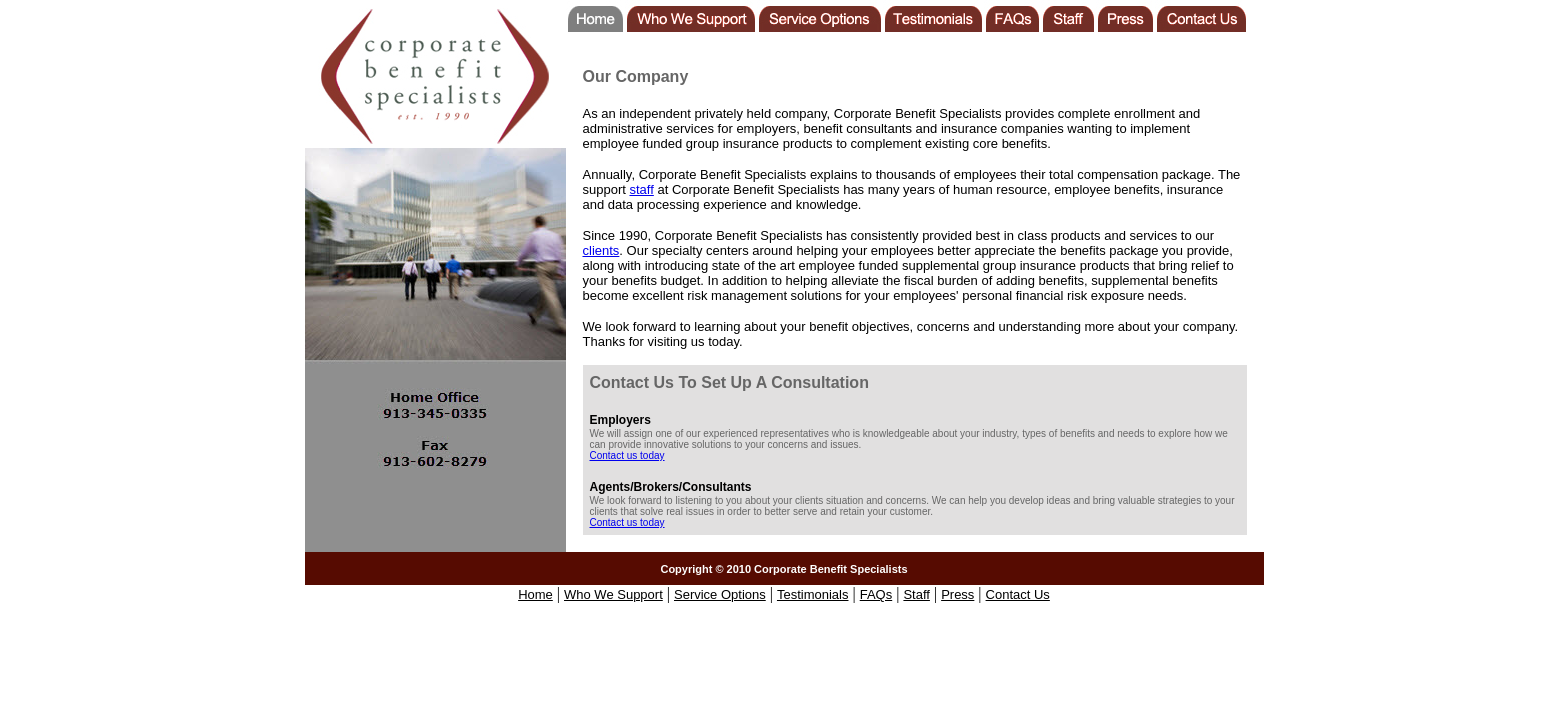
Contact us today (627, 455)
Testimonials (813, 594)
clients (601, 250)
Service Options (720, 594)
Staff (916, 594)
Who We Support (613, 594)
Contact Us (1018, 594)
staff (641, 189)
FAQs (876, 594)
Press (957, 594)
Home (535, 594)
